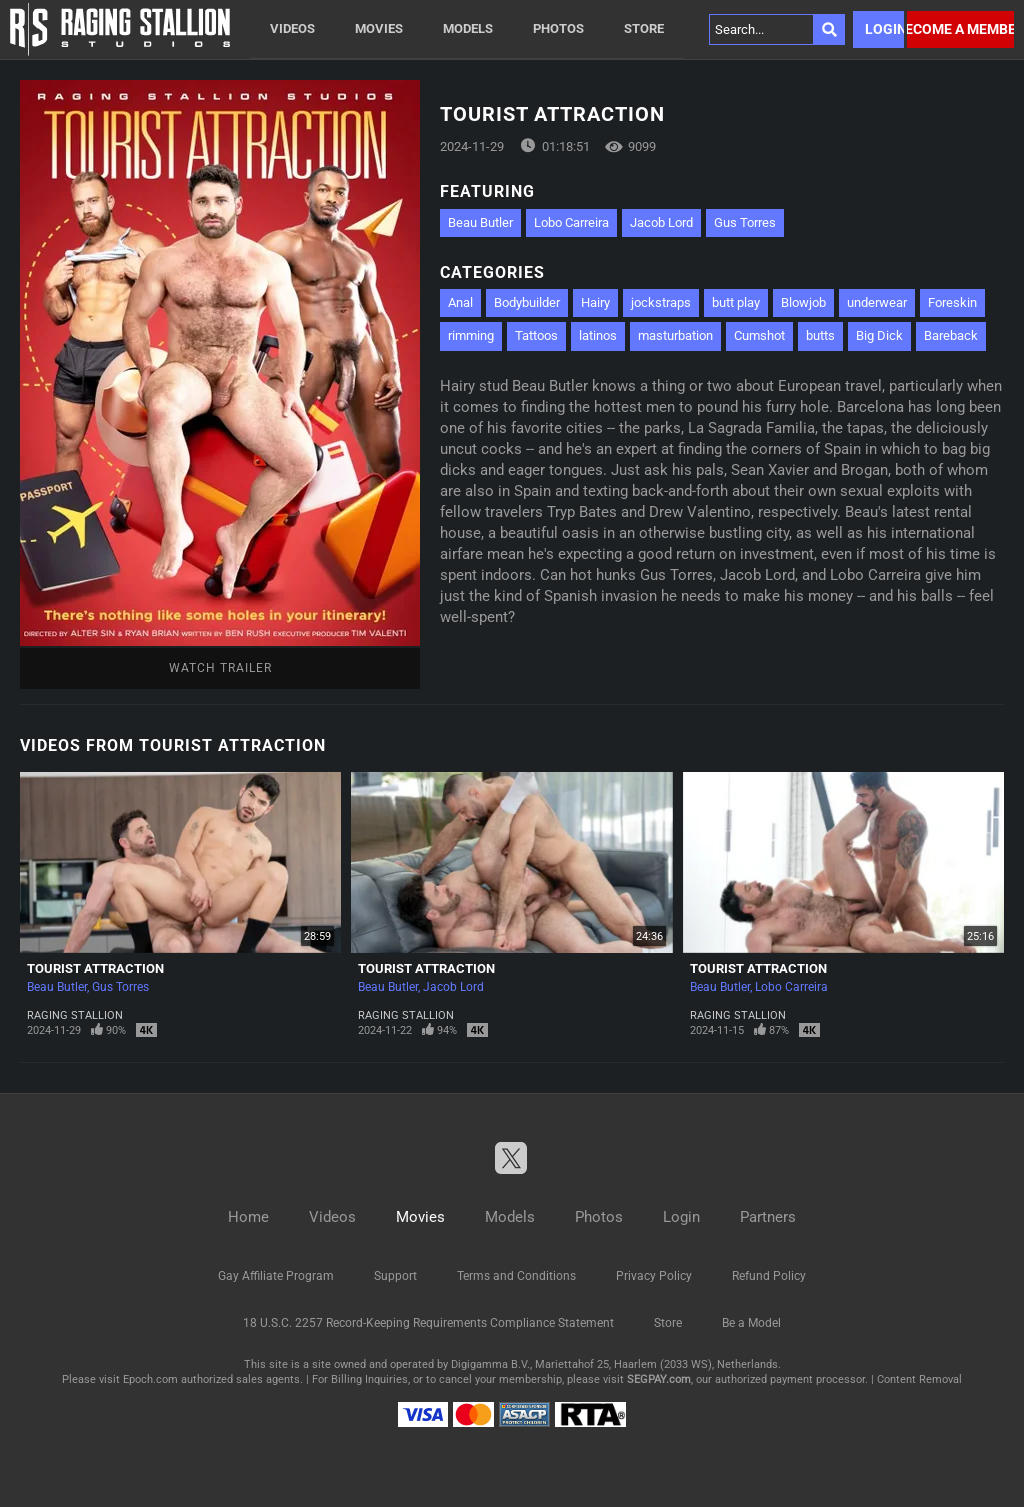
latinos (598, 335)
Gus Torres (745, 222)
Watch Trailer (220, 668)
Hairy (595, 302)
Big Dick (879, 335)
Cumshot (759, 335)
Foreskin (952, 302)
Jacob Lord (661, 222)
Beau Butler (480, 222)
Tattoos (536, 335)
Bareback (951, 335)
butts (820, 335)
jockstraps (661, 302)
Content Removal (919, 1379)
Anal (460, 302)
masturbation (675, 335)
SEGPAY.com (659, 1379)
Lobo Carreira (571, 222)
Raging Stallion (75, 1015)
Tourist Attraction (95, 968)
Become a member (960, 29)
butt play (736, 302)
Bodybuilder (527, 302)
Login (884, 29)
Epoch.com (150, 1379)
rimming (471, 335)
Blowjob (803, 302)
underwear (877, 302)
